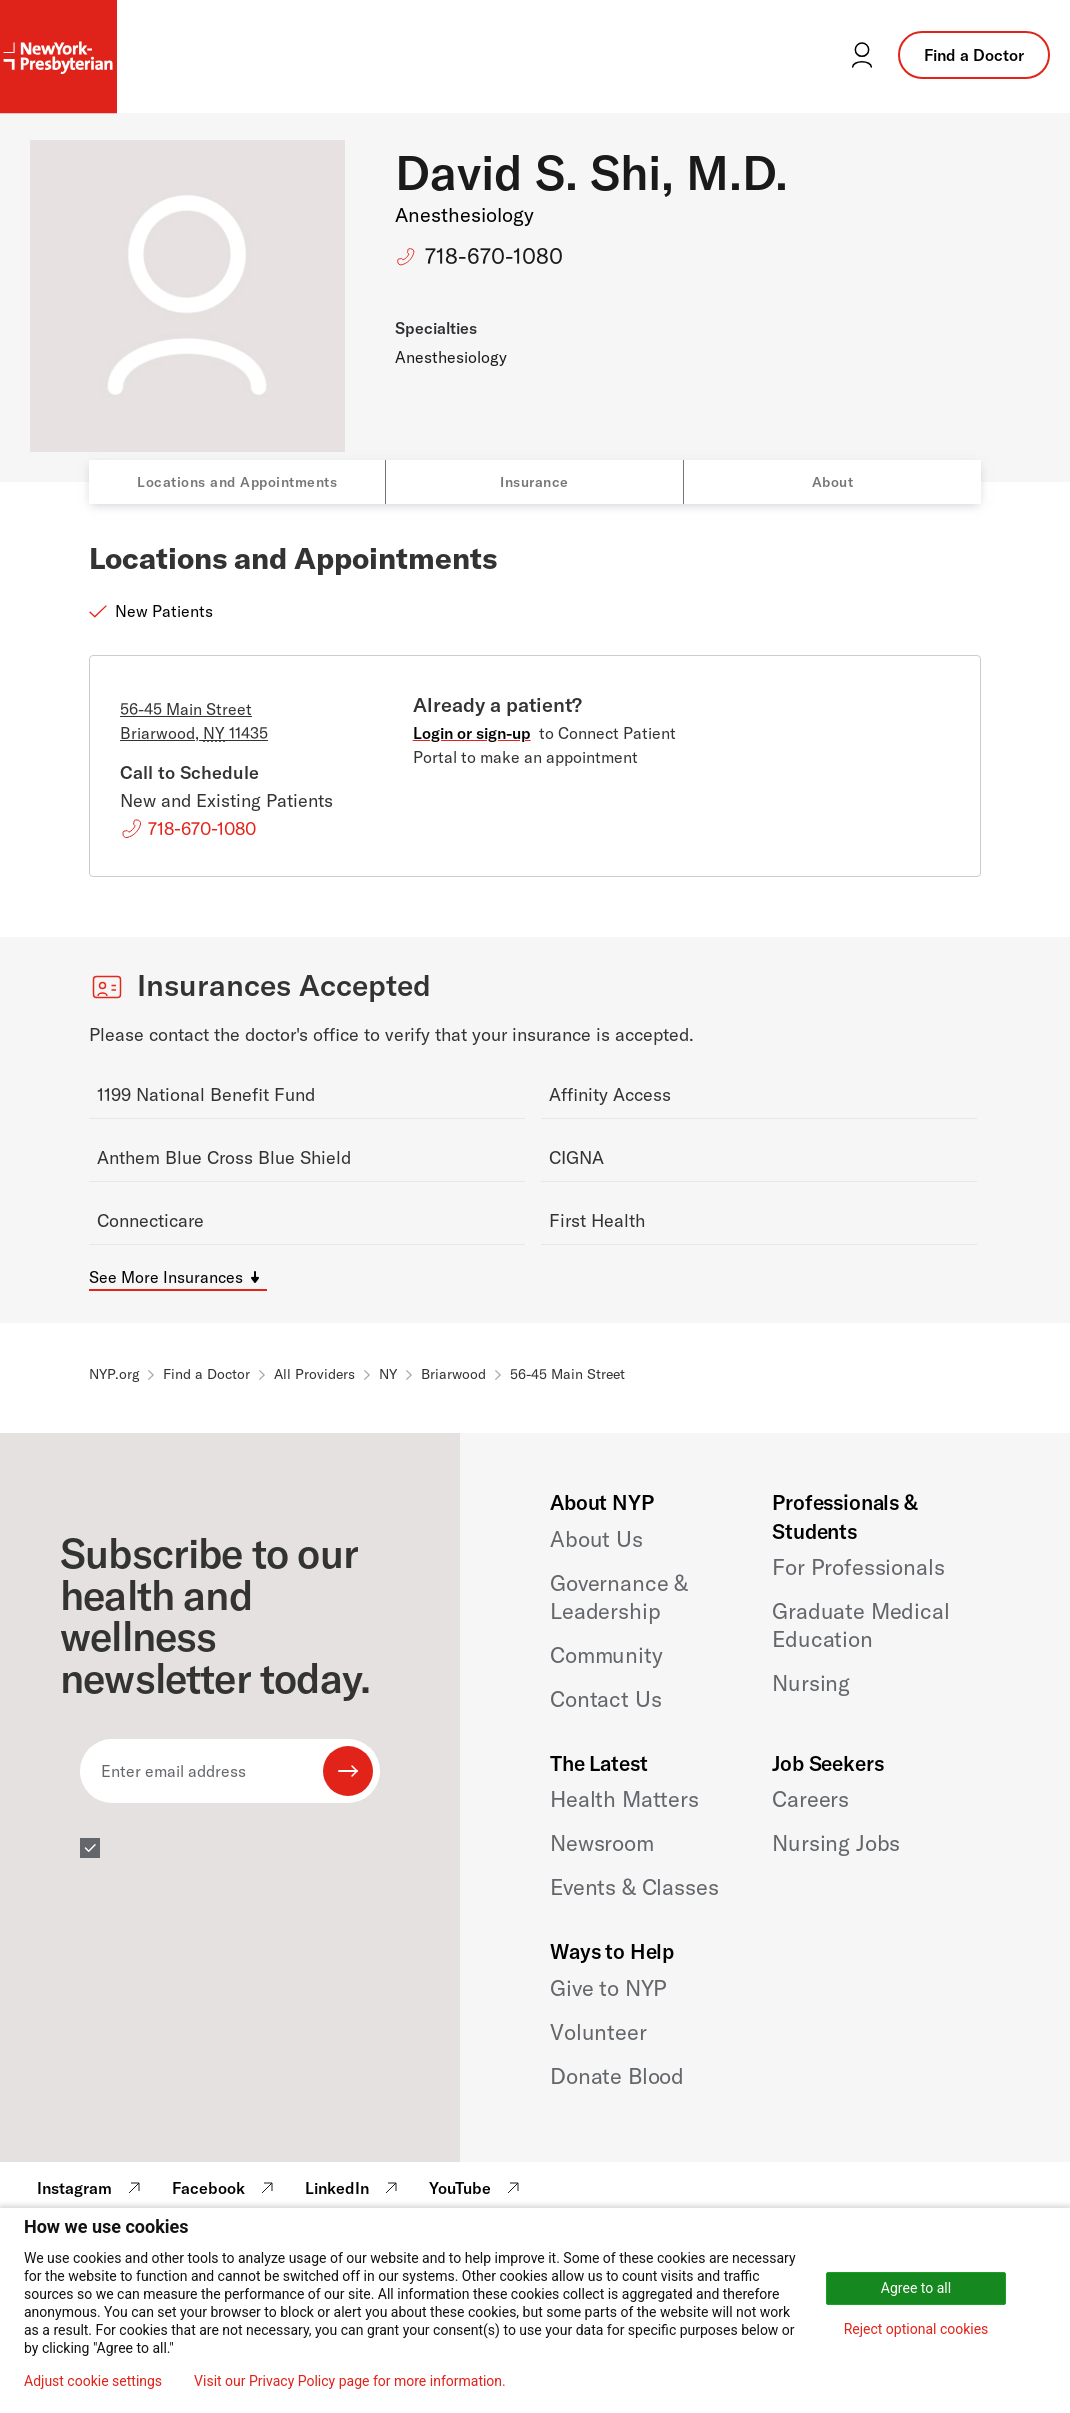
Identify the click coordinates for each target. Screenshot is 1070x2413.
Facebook (225, 2188)
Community (606, 1655)
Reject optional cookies (916, 2329)
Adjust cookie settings (93, 2381)
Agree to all (916, 2288)
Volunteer (598, 2032)
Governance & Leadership (619, 1597)
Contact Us (605, 1699)
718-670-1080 (494, 256)
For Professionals (858, 1567)
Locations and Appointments (237, 482)
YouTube (477, 2188)
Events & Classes (634, 1887)
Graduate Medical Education (860, 1625)
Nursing (811, 1683)
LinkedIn (354, 2188)
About (833, 482)
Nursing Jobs (836, 1843)
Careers (810, 1799)
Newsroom (602, 1843)
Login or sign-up (472, 733)
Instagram (91, 2188)
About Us (596, 1539)
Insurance (534, 482)
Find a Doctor (974, 55)
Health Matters (624, 1799)
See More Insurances (166, 1277)
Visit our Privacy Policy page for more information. (350, 2381)
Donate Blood (617, 2076)
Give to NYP (608, 1988)
